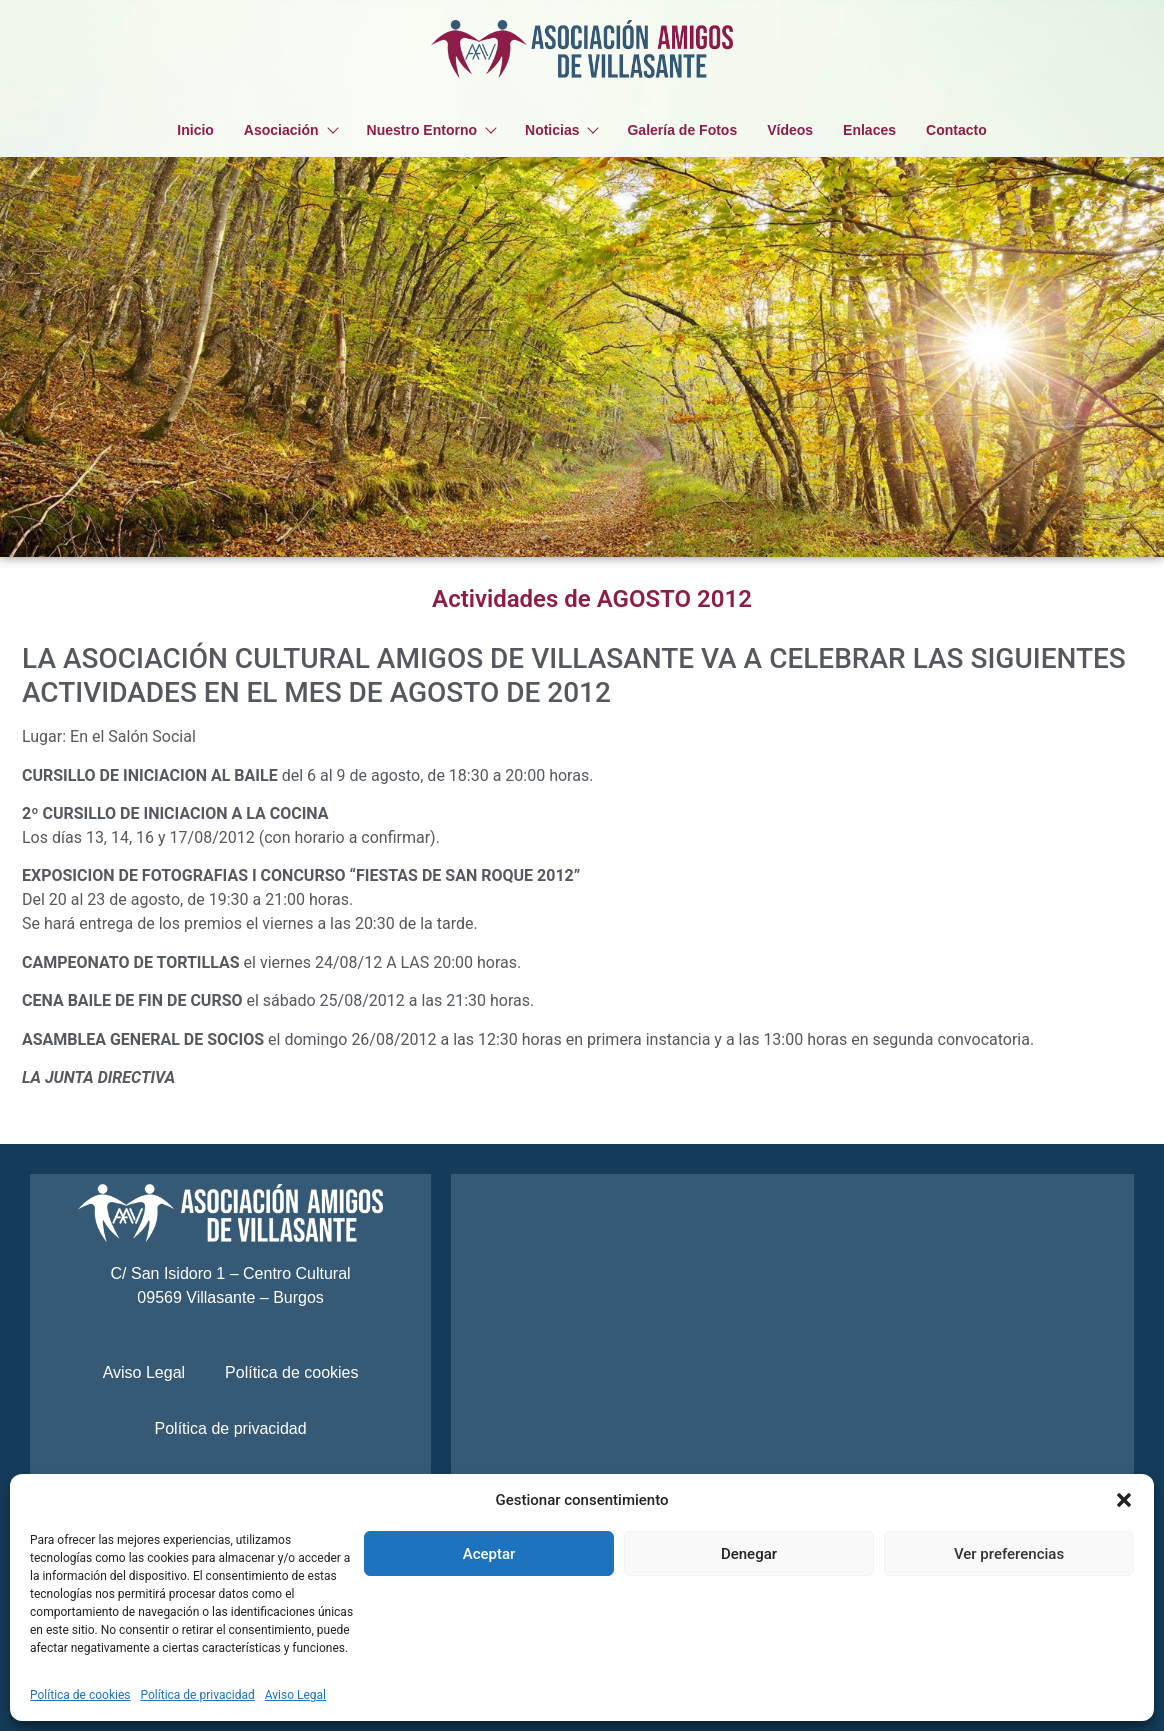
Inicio (195, 130)
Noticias (561, 130)
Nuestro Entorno (431, 130)
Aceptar (489, 1554)
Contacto (956, 130)
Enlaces (869, 130)
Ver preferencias (1009, 1554)
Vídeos (790, 130)
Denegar (749, 1554)
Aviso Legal (295, 1695)
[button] (1124, 1500)
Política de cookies (80, 1695)
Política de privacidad (198, 1695)
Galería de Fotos (682, 130)
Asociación (290, 130)
